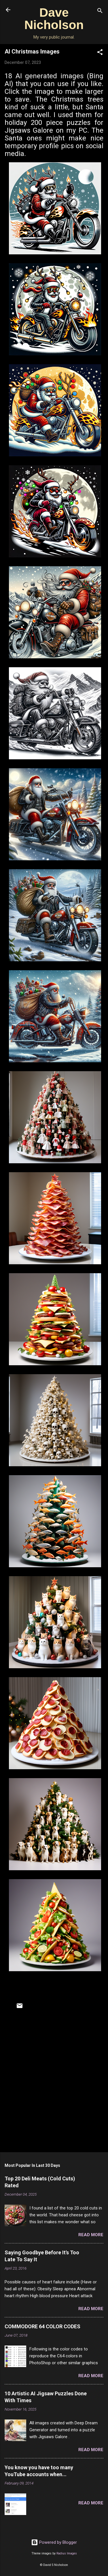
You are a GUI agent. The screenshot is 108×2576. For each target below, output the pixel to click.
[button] (99, 53)
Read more (90, 2234)
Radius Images (66, 2553)
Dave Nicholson (54, 18)
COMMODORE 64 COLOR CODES (42, 2326)
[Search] (99, 11)
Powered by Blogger (54, 2542)
